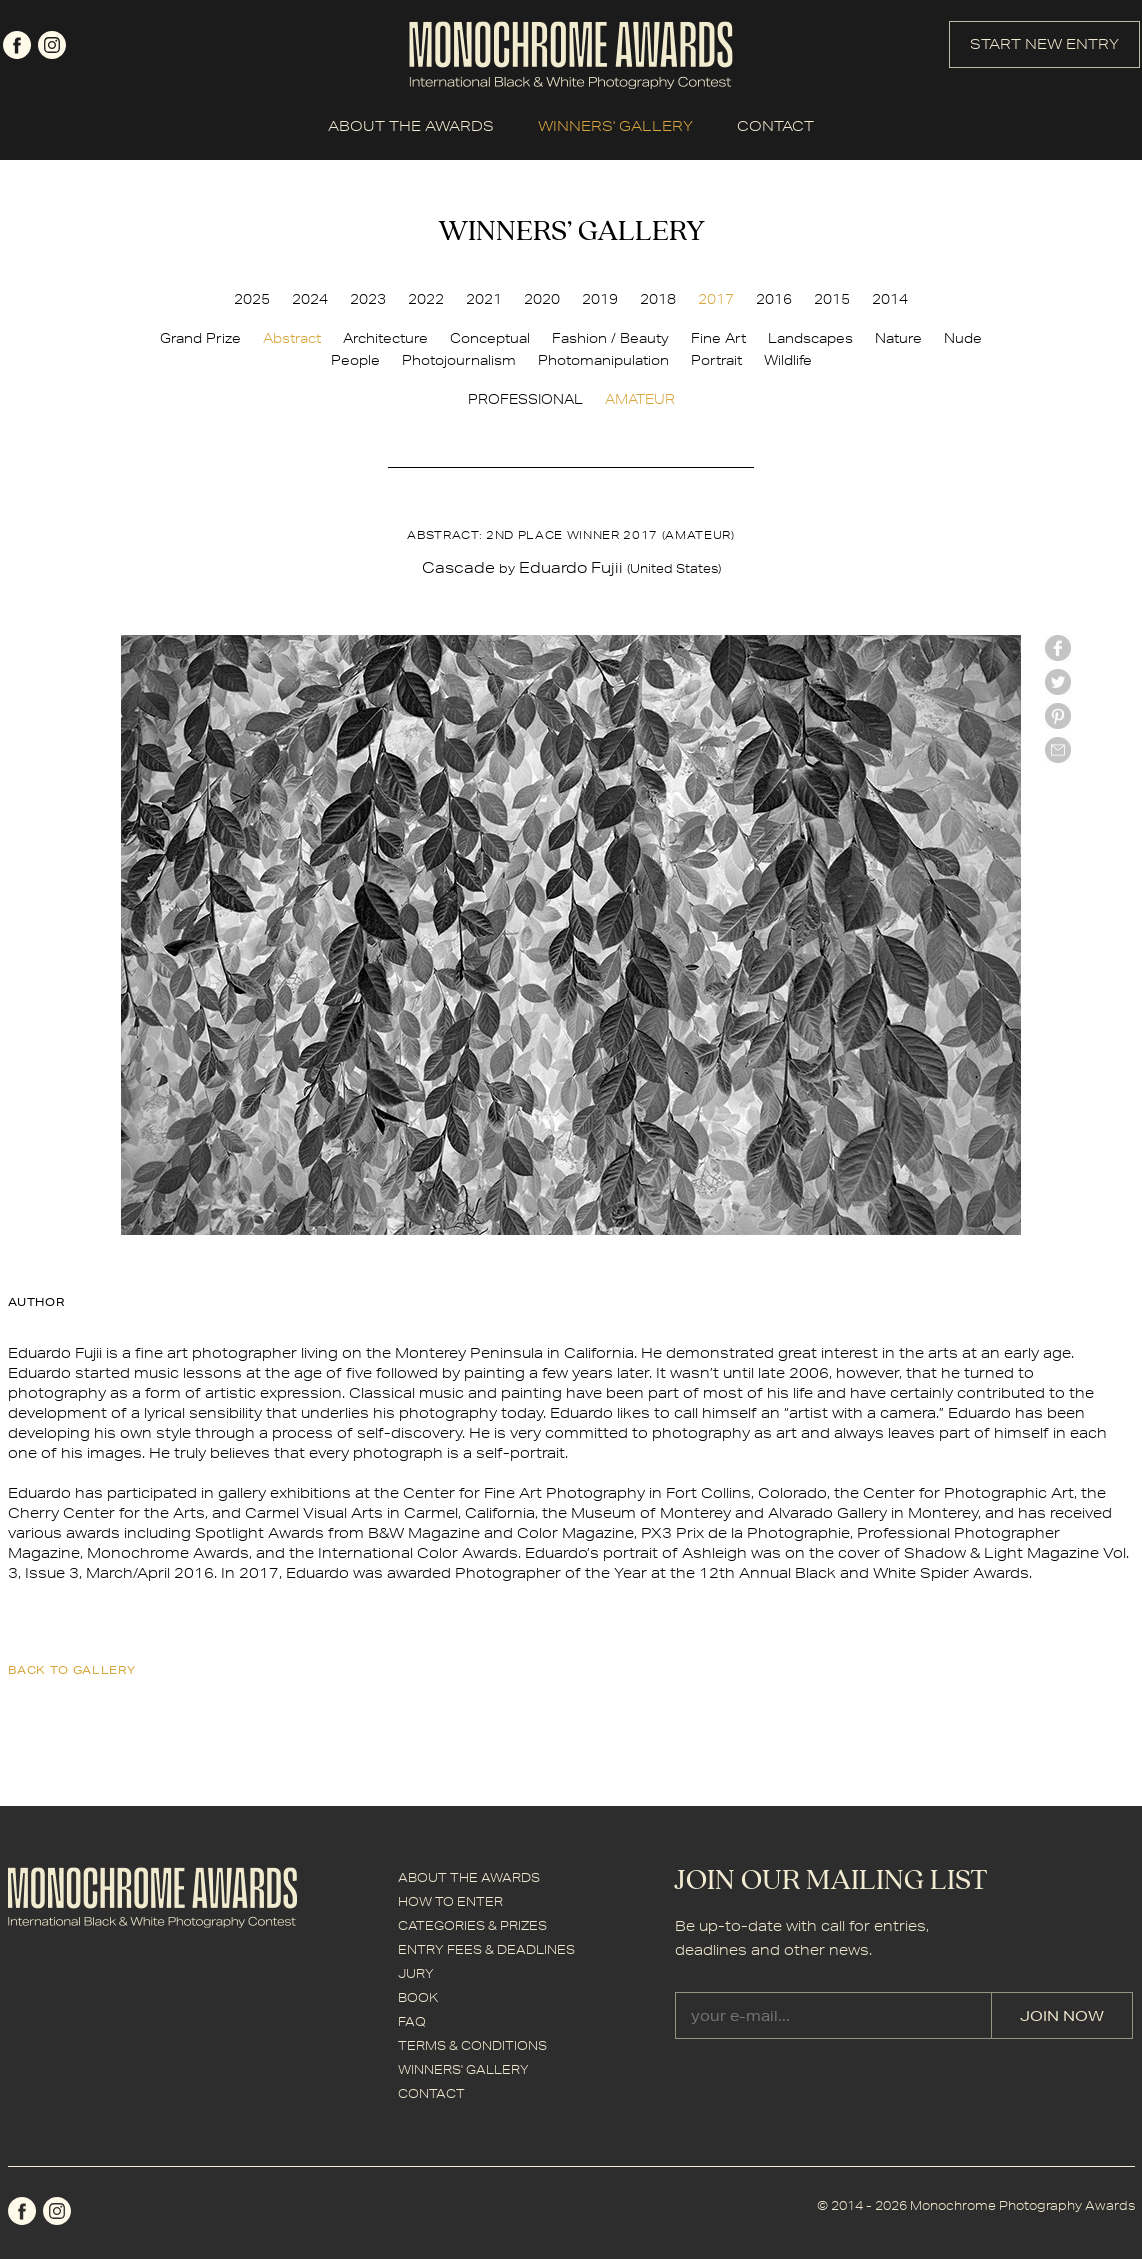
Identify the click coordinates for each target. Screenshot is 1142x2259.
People (355, 360)
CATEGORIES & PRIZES (472, 1925)
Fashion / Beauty (610, 338)
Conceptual (490, 338)
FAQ (412, 2021)
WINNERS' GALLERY (615, 126)
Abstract (292, 338)
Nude (963, 338)
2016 (774, 299)
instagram (52, 45)
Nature (898, 338)
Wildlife (788, 360)
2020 (542, 299)
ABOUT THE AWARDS (411, 126)
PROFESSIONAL (525, 399)
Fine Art (718, 338)
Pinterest (1058, 716)
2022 (426, 299)
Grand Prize (200, 338)
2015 (832, 299)
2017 (716, 299)
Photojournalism (459, 360)
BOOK (418, 1997)
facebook (17, 45)
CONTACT (775, 126)
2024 (310, 299)
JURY (416, 1973)
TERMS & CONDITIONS (472, 2045)
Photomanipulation (603, 360)
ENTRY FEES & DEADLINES (486, 1949)
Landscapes (810, 338)
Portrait (716, 360)
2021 (484, 299)
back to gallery (72, 1669)
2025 (252, 299)
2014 (890, 299)
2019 (600, 299)
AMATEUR (640, 399)
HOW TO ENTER (450, 1901)
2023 (368, 299)
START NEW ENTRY (1044, 44)
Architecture (385, 338)
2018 (658, 299)
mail (1058, 750)
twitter (1058, 682)
